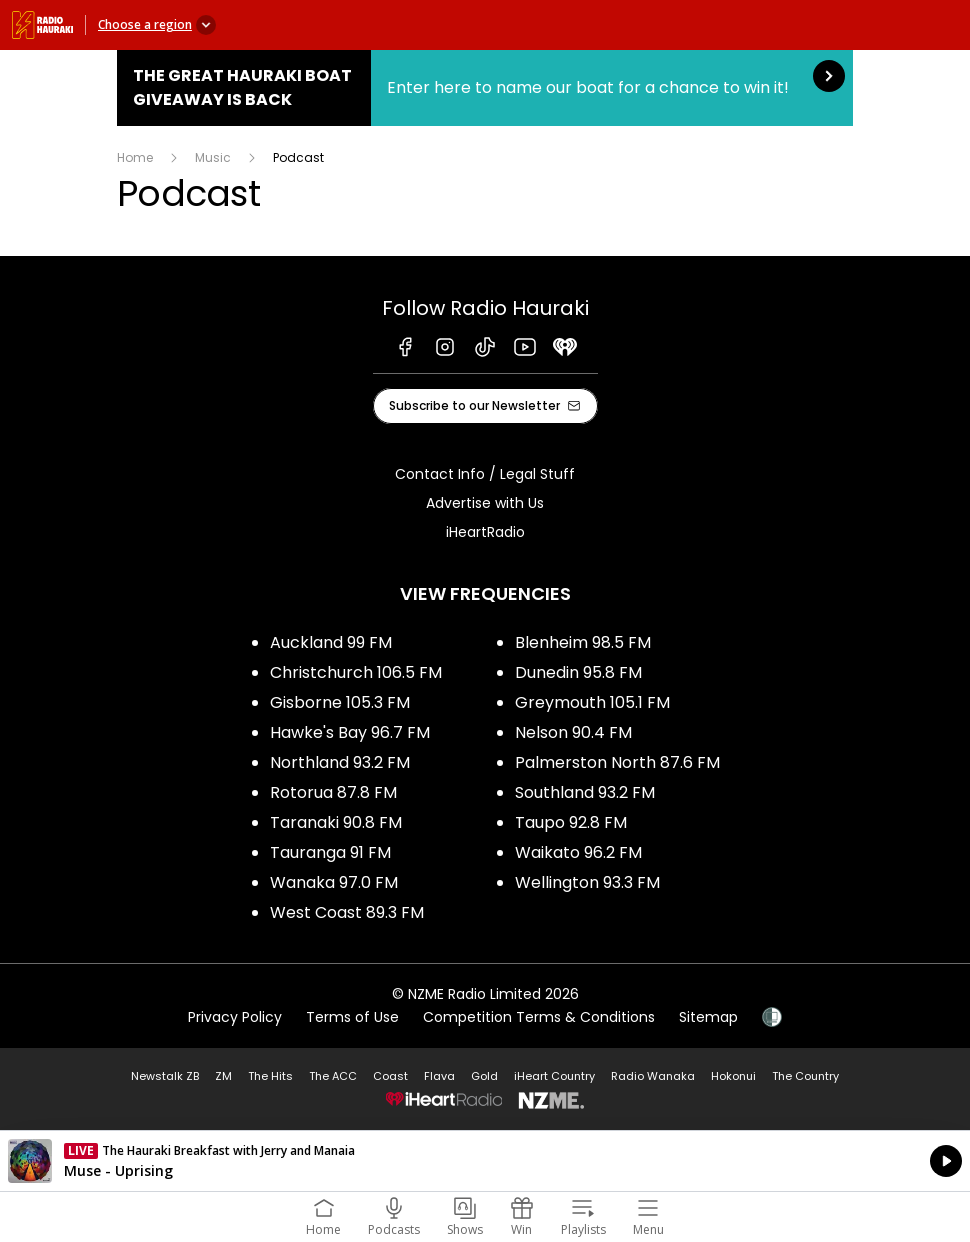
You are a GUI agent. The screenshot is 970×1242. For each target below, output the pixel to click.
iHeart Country (554, 1076)
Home (135, 157)
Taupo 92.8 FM (571, 822)
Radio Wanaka (653, 1076)
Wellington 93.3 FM (587, 882)
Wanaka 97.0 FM (334, 882)
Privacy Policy (235, 1017)
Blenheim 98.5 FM (583, 642)
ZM (223, 1076)
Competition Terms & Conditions (539, 1017)
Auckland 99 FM (331, 642)
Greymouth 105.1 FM (592, 702)
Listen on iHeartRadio (485, 1161)
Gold (484, 1076)
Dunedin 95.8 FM (578, 672)
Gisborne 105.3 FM (340, 702)
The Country (805, 1076)
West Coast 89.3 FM (347, 912)
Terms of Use (352, 1017)
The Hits (270, 1076)
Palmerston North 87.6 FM (617, 762)
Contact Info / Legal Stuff (485, 474)
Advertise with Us (485, 503)
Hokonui (733, 1076)
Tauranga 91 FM (330, 852)
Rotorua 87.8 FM (333, 792)
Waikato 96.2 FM (578, 852)
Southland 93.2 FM (585, 792)
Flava (439, 1076)
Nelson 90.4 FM (573, 732)
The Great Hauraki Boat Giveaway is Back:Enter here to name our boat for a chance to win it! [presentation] (485, 88)
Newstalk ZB (165, 1076)
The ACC (333, 1076)
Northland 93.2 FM (340, 762)
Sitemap (708, 1017)
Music (213, 157)
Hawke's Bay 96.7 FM (350, 732)
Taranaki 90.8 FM (336, 822)
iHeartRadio (485, 532)
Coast (390, 1076)
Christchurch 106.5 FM (356, 672)
